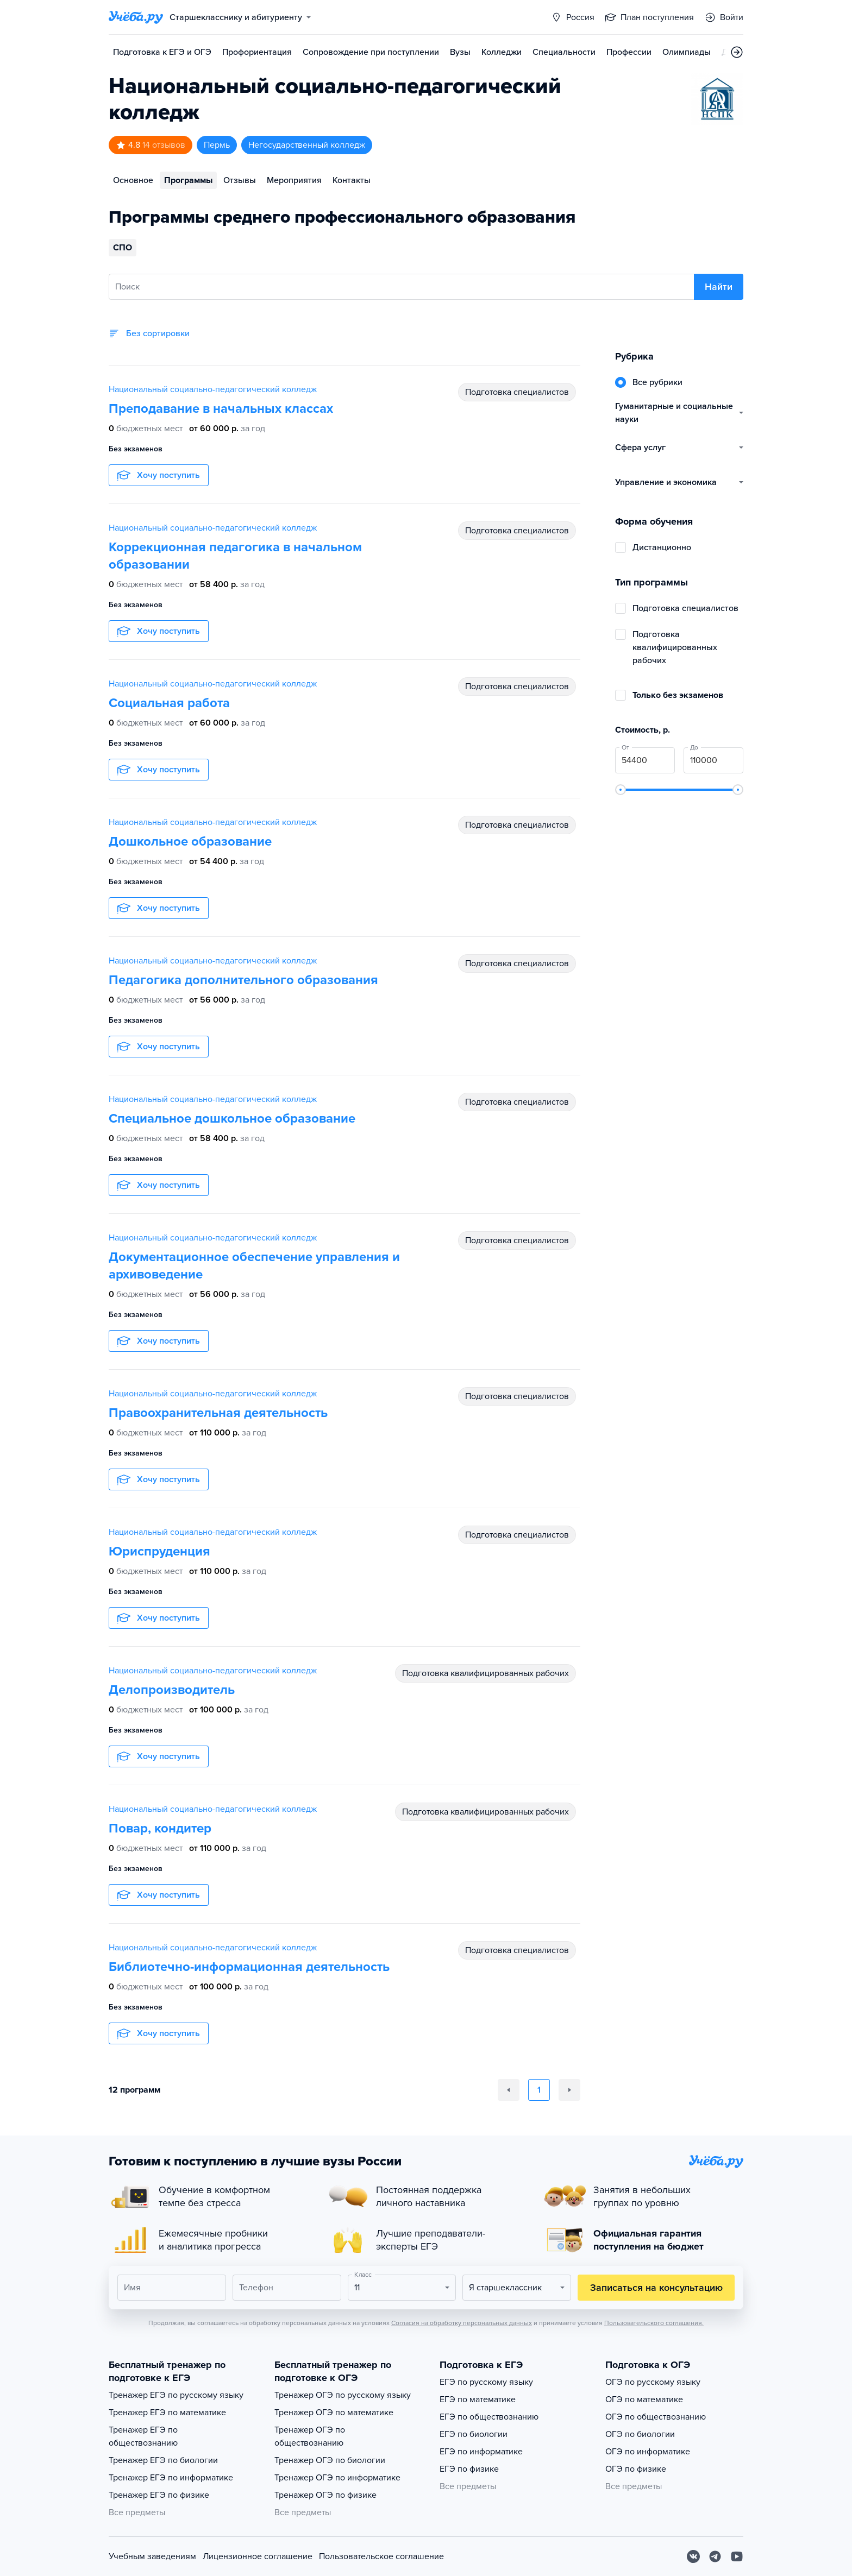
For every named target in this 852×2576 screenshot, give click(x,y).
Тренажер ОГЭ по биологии (329, 2460)
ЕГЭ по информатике (481, 2451)
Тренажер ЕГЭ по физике (159, 2495)
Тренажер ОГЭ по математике (333, 2412)
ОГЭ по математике (644, 2399)
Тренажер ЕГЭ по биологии (163, 2460)
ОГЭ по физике (635, 2469)
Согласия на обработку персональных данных (461, 2323)
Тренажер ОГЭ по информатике (337, 2477)
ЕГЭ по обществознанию (489, 2416)
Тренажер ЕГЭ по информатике (171, 2477)
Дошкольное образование (190, 841)
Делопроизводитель (172, 1690)
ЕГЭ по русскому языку (486, 2382)
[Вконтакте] (693, 2556)
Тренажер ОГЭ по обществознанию (309, 2436)
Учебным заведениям (152, 2556)
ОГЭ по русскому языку (652, 2382)
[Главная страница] (136, 17)
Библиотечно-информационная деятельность (249, 1967)
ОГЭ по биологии (640, 2434)
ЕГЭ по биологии (474, 2434)
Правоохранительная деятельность (218, 1413)
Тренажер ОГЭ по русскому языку (342, 2395)
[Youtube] (736, 2556)
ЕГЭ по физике (469, 2469)
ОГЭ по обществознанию (655, 2416)
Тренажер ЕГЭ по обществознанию (143, 2436)
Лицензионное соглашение (257, 2556)
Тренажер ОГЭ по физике (325, 2495)
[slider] (620, 789)
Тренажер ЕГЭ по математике (167, 2412)
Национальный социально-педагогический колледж (213, 389)
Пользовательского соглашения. (654, 2323)
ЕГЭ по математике (478, 2399)
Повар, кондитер (160, 1828)
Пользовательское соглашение (381, 2556)
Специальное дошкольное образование (232, 1118)
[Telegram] (715, 2556)
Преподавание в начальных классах (221, 409)
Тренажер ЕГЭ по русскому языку (176, 2395)
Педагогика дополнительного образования (243, 980)
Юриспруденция (159, 1551)
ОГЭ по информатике (647, 2451)
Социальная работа (169, 703)
